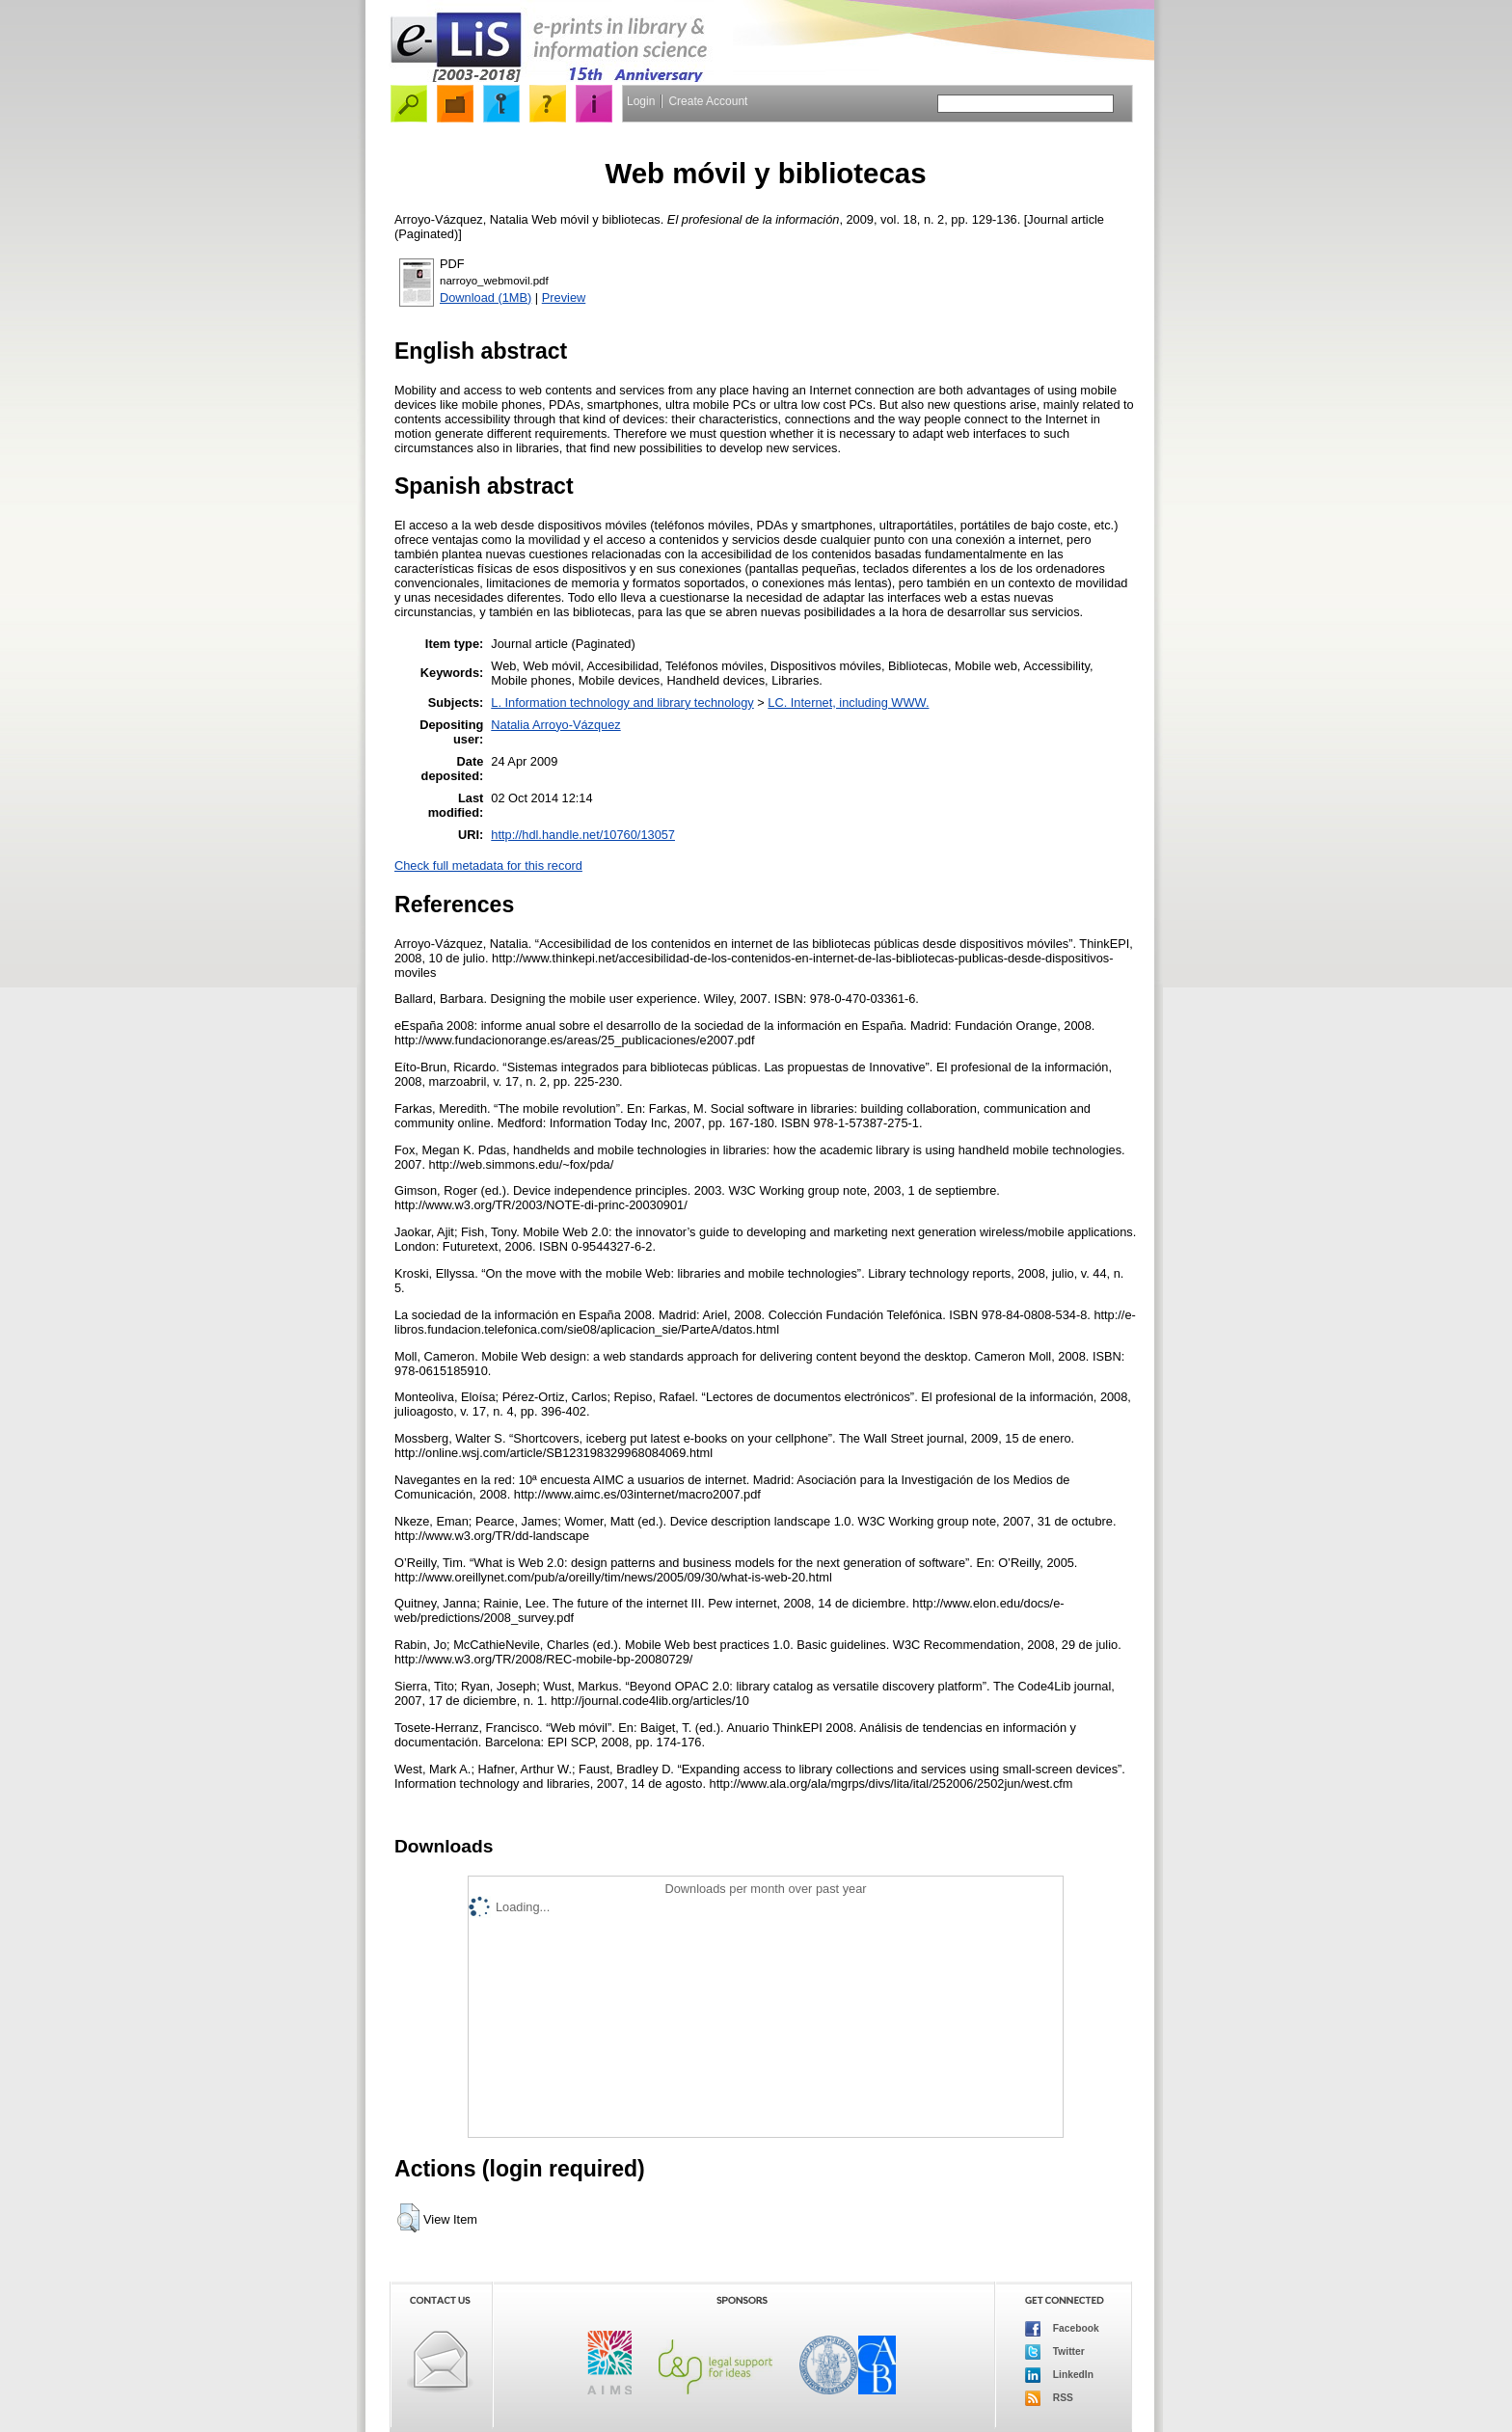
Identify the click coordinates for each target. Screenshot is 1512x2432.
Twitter (1055, 2352)
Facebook (1062, 2329)
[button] (408, 2217)
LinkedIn (1059, 2375)
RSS (1049, 2398)
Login (641, 101)
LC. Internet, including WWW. (848, 702)
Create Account (707, 101)
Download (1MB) (485, 297)
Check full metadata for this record (488, 865)
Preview (564, 297)
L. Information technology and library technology (622, 702)
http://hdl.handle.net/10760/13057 (583, 834)
